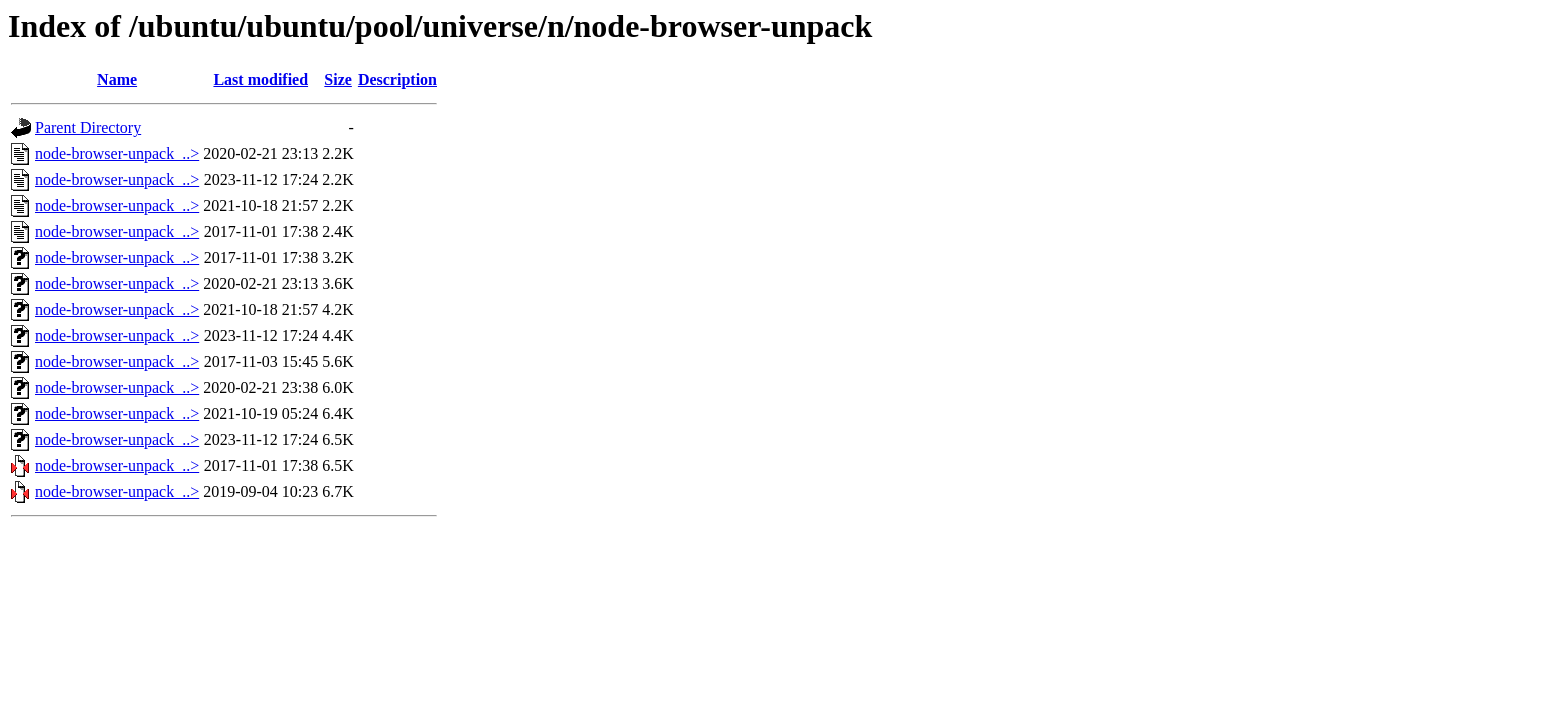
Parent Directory (88, 127)
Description (397, 79)
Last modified (260, 79)
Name (117, 79)
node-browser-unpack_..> (117, 153)
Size (338, 79)
